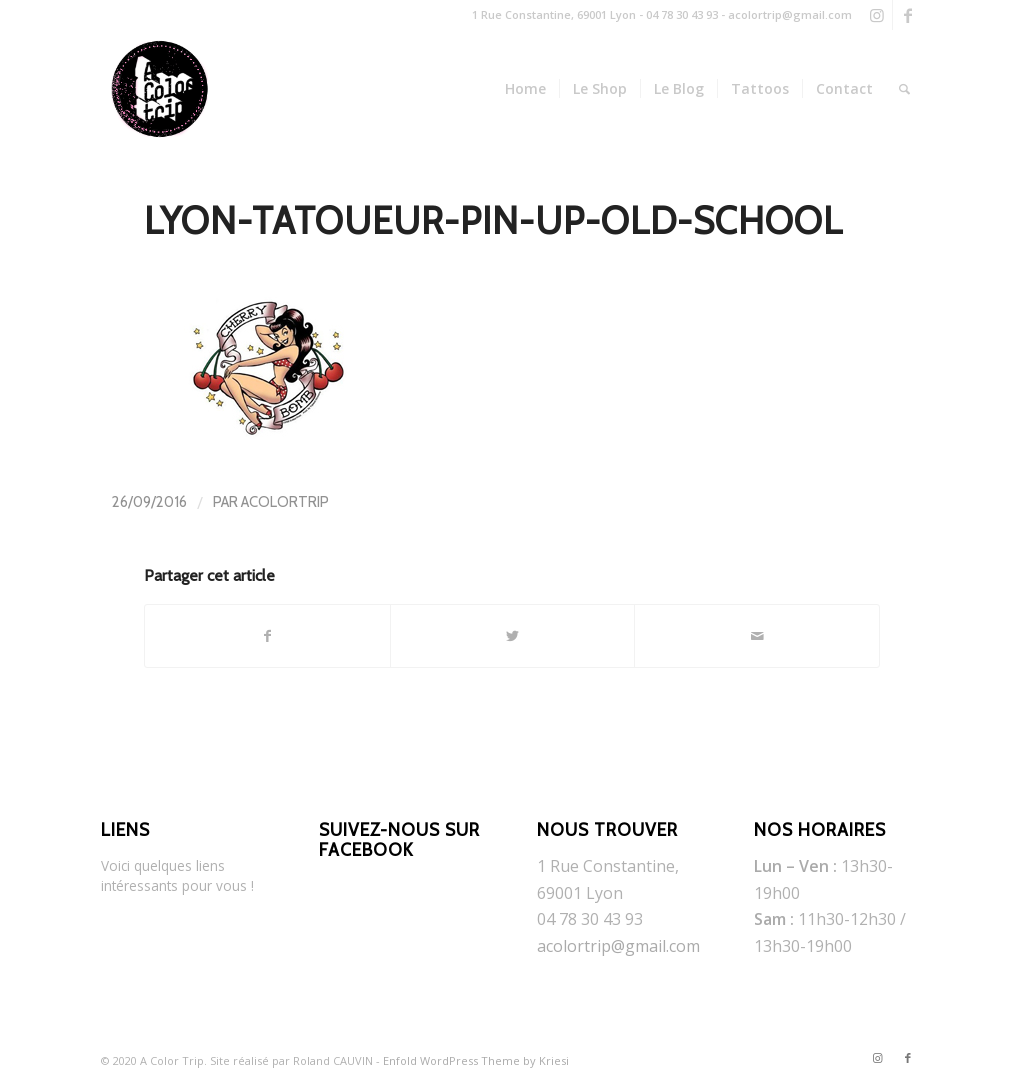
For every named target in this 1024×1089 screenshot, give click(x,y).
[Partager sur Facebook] (267, 636)
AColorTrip (285, 502)
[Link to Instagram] (877, 15)
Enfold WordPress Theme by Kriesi (476, 1060)
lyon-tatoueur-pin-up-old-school (493, 220)
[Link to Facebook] (908, 15)
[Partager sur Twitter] (513, 636)
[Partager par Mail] (757, 636)
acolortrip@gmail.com (618, 946)
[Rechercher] (904, 89)
